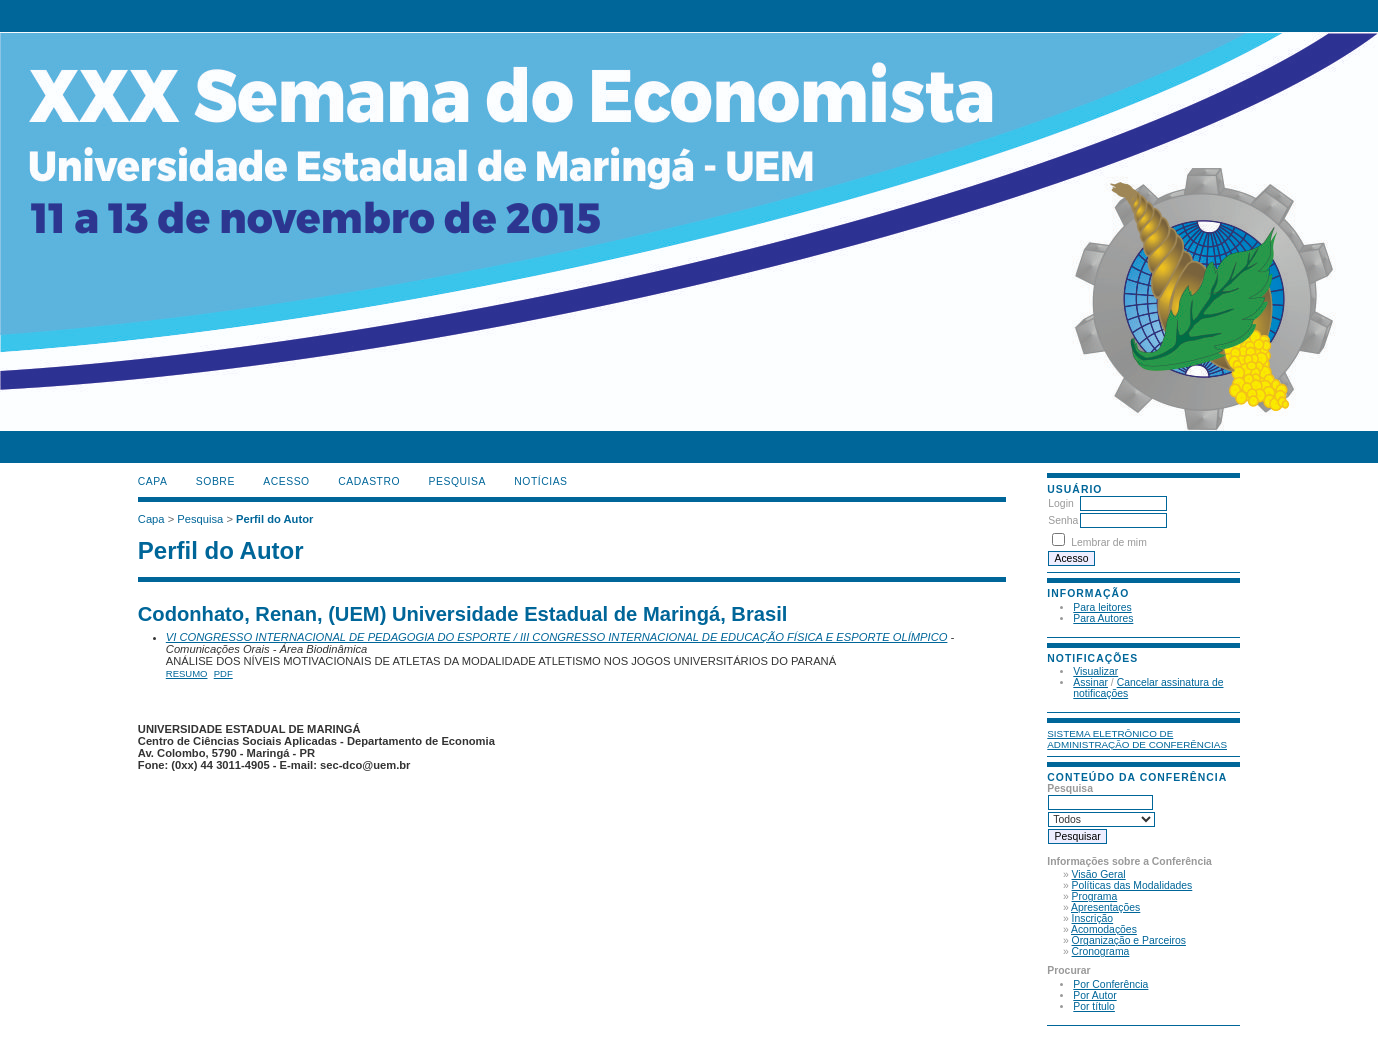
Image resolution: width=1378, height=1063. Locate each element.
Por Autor (1094, 995)
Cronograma (1101, 951)
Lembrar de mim (1109, 542)
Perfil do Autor (274, 519)
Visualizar (1095, 671)
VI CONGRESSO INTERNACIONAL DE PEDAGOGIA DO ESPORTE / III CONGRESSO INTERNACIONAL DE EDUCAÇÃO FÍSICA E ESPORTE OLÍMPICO (557, 637)
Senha (1063, 520)
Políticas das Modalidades (1132, 885)
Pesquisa (457, 481)
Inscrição (1093, 918)
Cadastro (369, 481)
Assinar (1090, 682)
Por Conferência (1110, 984)
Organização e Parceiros (1129, 940)
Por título (1094, 1006)
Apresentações (1105, 907)
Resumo (187, 673)
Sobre (215, 481)
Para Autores (1103, 618)
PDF (223, 673)
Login (1060, 503)
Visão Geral (1099, 874)
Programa (1095, 896)
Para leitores (1102, 607)
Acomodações (1104, 929)
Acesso (286, 481)
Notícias (540, 481)
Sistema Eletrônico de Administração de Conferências (1137, 739)
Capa (153, 481)
